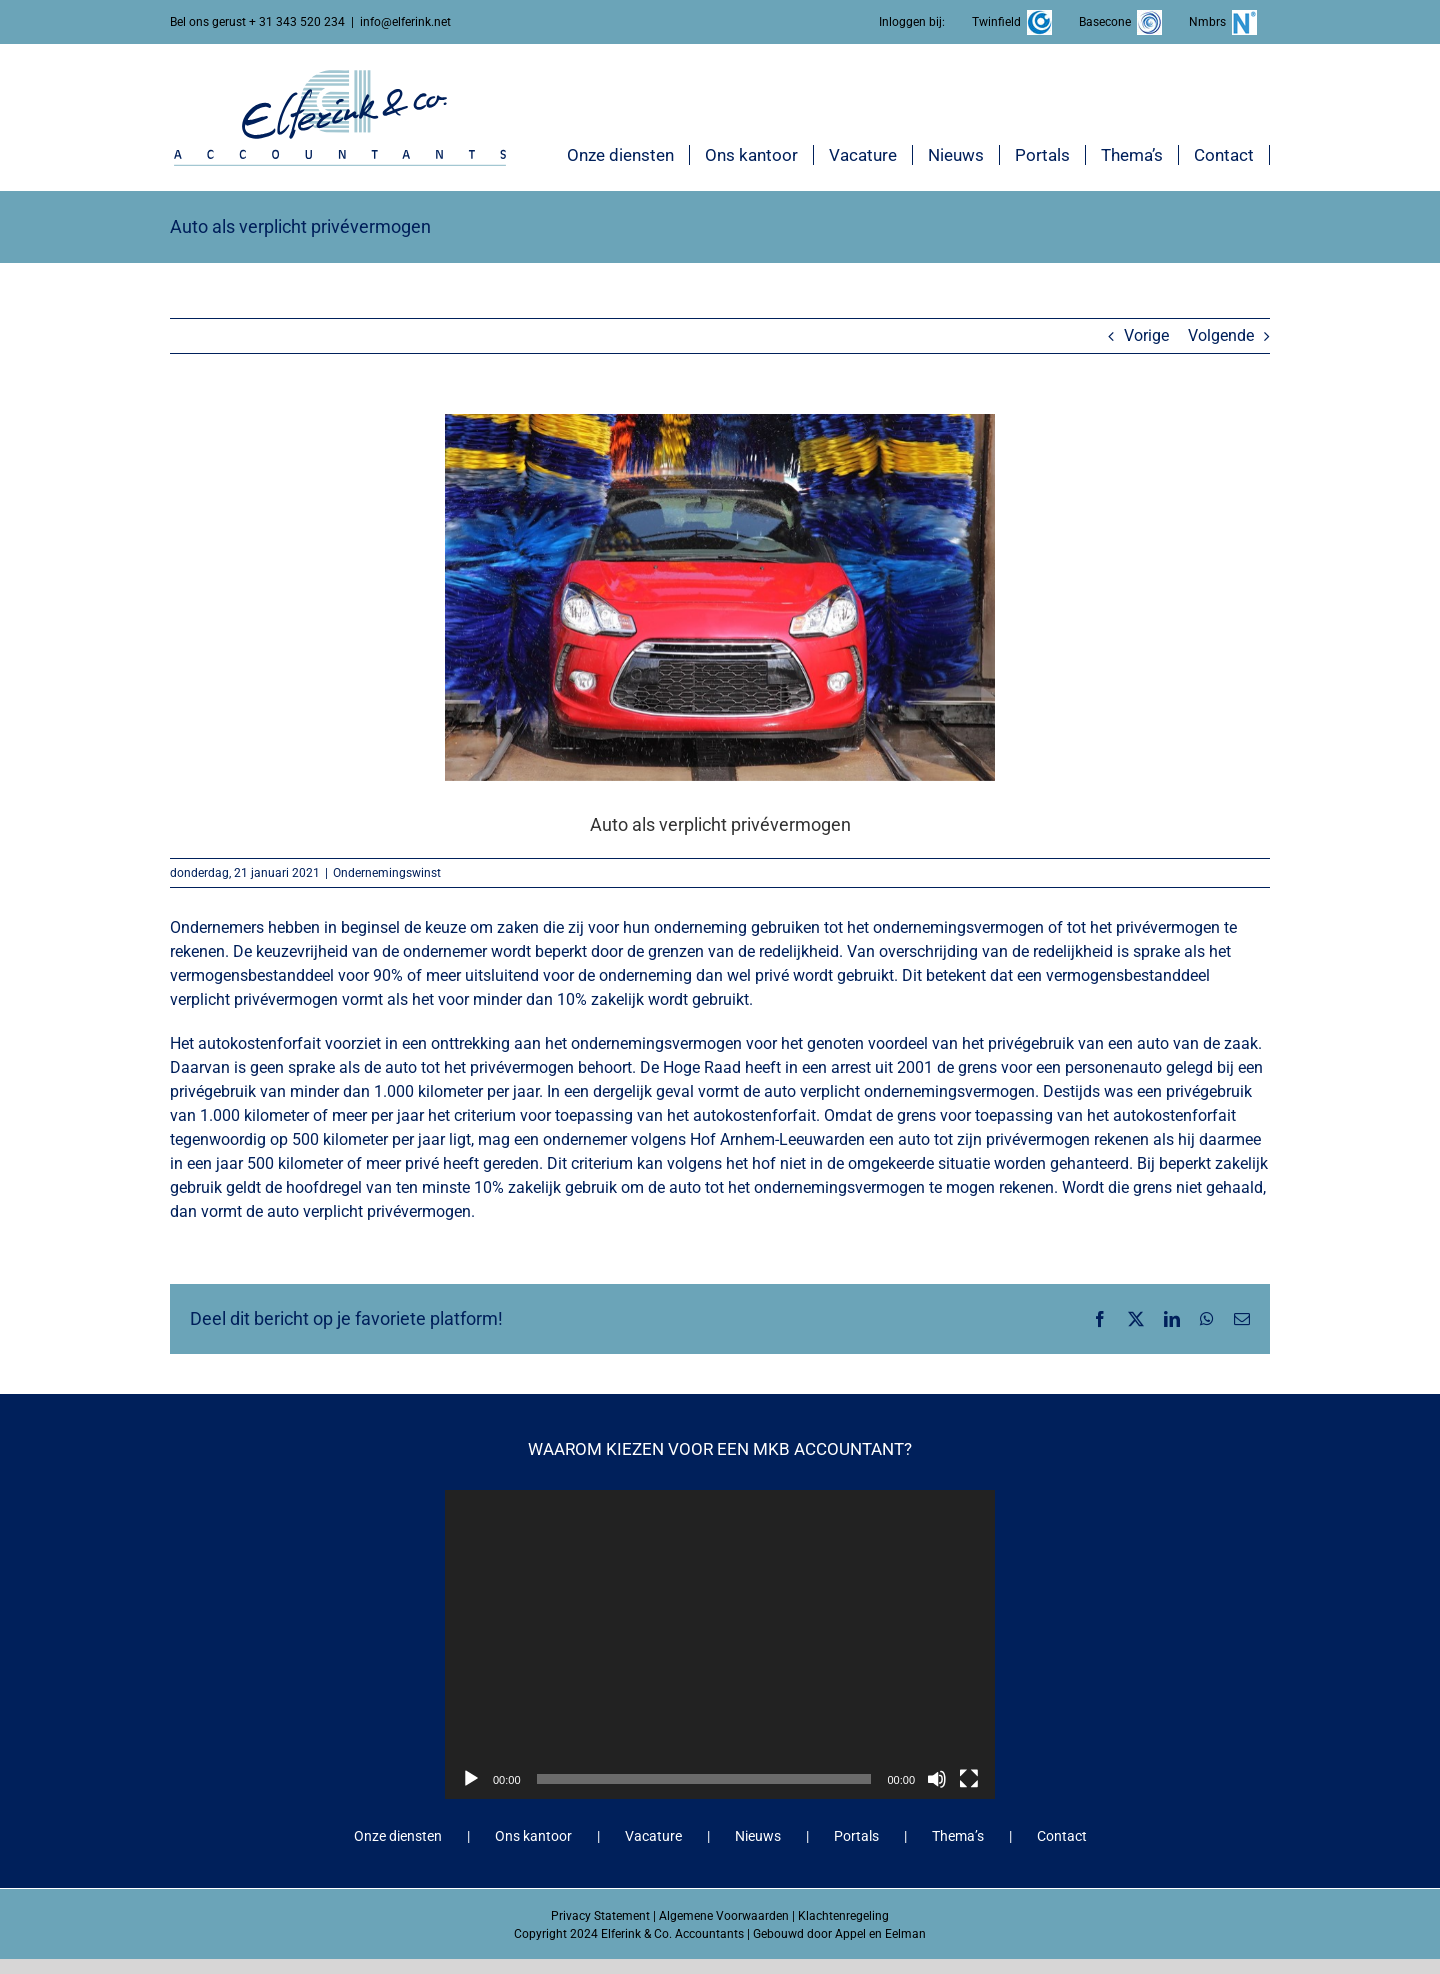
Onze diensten (398, 1836)
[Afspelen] (471, 1779)
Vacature (653, 1836)
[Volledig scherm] (969, 1779)
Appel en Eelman (880, 1934)
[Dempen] (937, 1779)
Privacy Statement (600, 1916)
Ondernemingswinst (387, 873)
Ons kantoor (533, 1836)
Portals (856, 1836)
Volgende (1221, 335)
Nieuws (758, 1836)
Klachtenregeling (843, 1916)
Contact (1062, 1836)
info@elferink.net (405, 22)
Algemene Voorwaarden (724, 1916)
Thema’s (958, 1836)
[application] (720, 1644)
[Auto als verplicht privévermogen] (720, 597)
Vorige (1146, 335)
